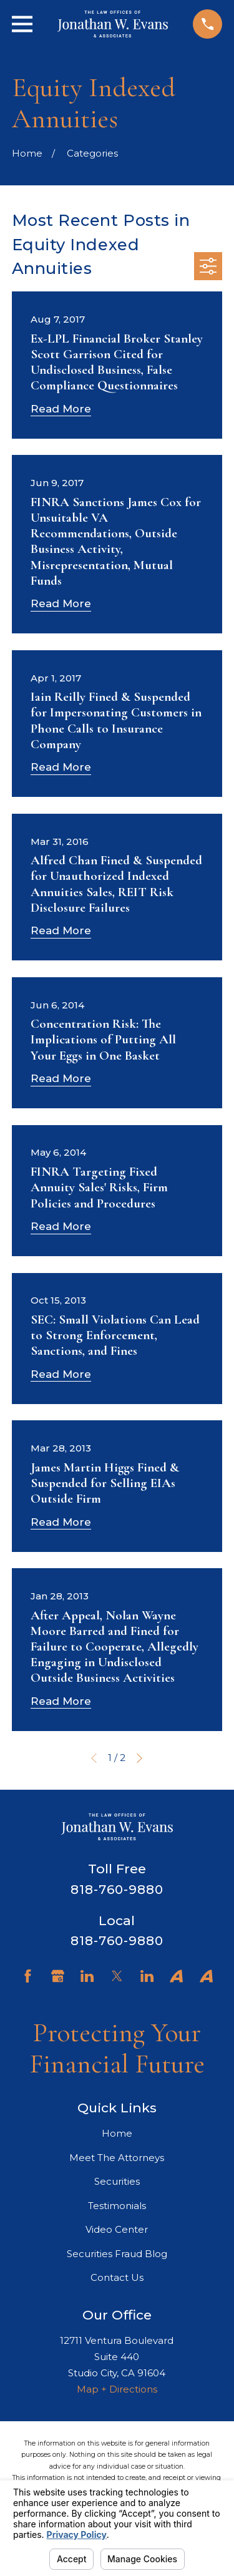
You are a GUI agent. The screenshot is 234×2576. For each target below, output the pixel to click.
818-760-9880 (117, 1889)
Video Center (116, 2229)
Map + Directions (117, 2389)
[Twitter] (117, 1976)
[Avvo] (176, 1976)
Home (117, 2133)
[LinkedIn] (87, 1976)
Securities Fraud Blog (117, 2254)
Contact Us (117, 2277)
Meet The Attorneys (116, 2158)
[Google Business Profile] (57, 1976)
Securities (117, 2181)
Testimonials (117, 2206)
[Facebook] (27, 1976)
